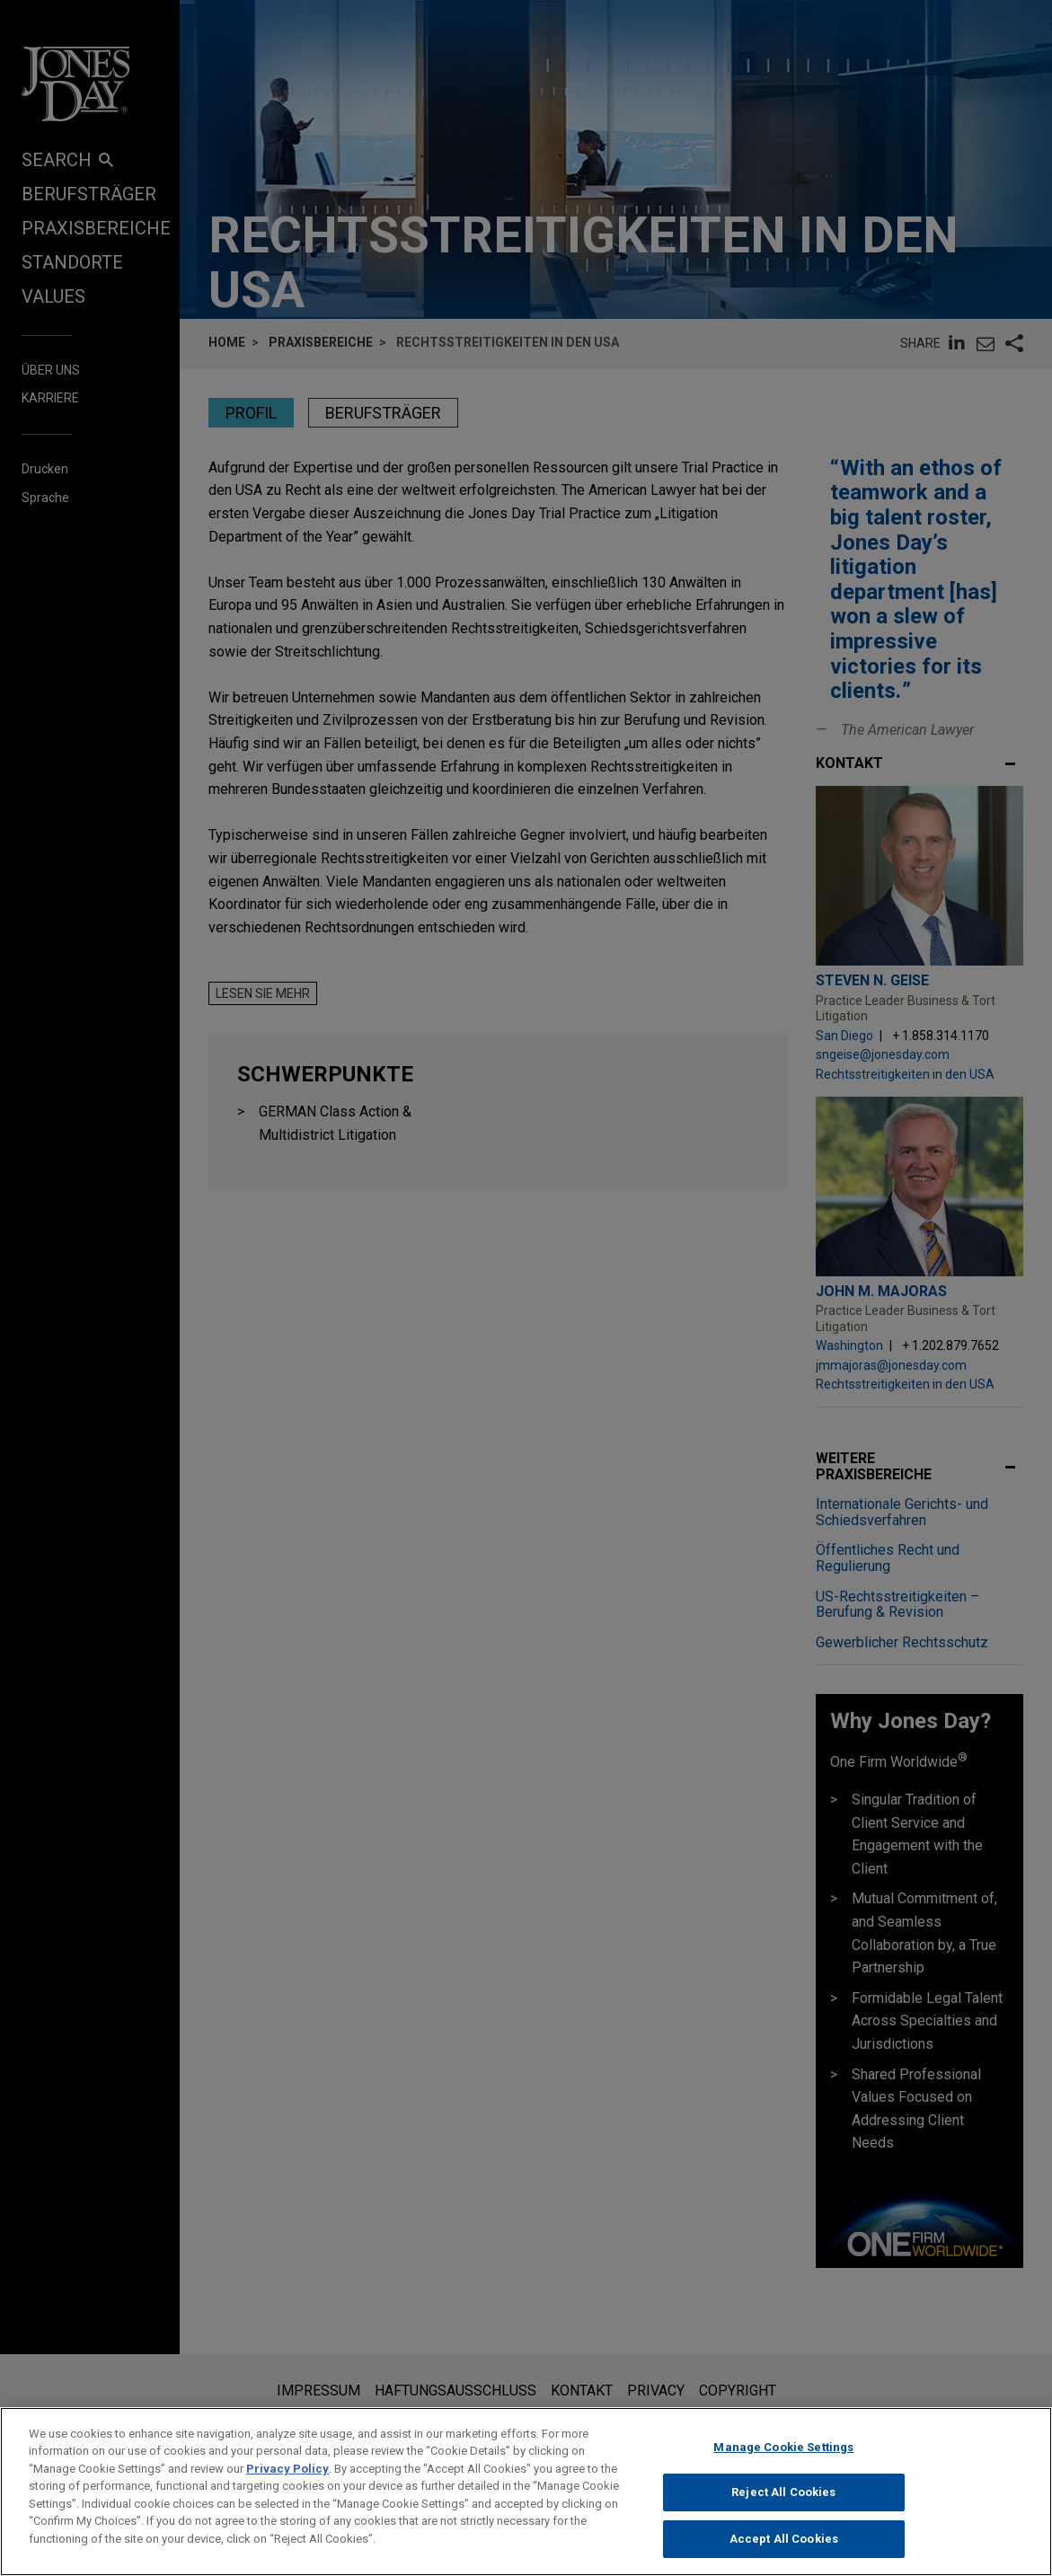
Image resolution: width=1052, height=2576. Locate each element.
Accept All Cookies (783, 2554)
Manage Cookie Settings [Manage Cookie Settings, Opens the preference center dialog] (783, 2462)
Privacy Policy (287, 2484)
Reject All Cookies (783, 2508)
